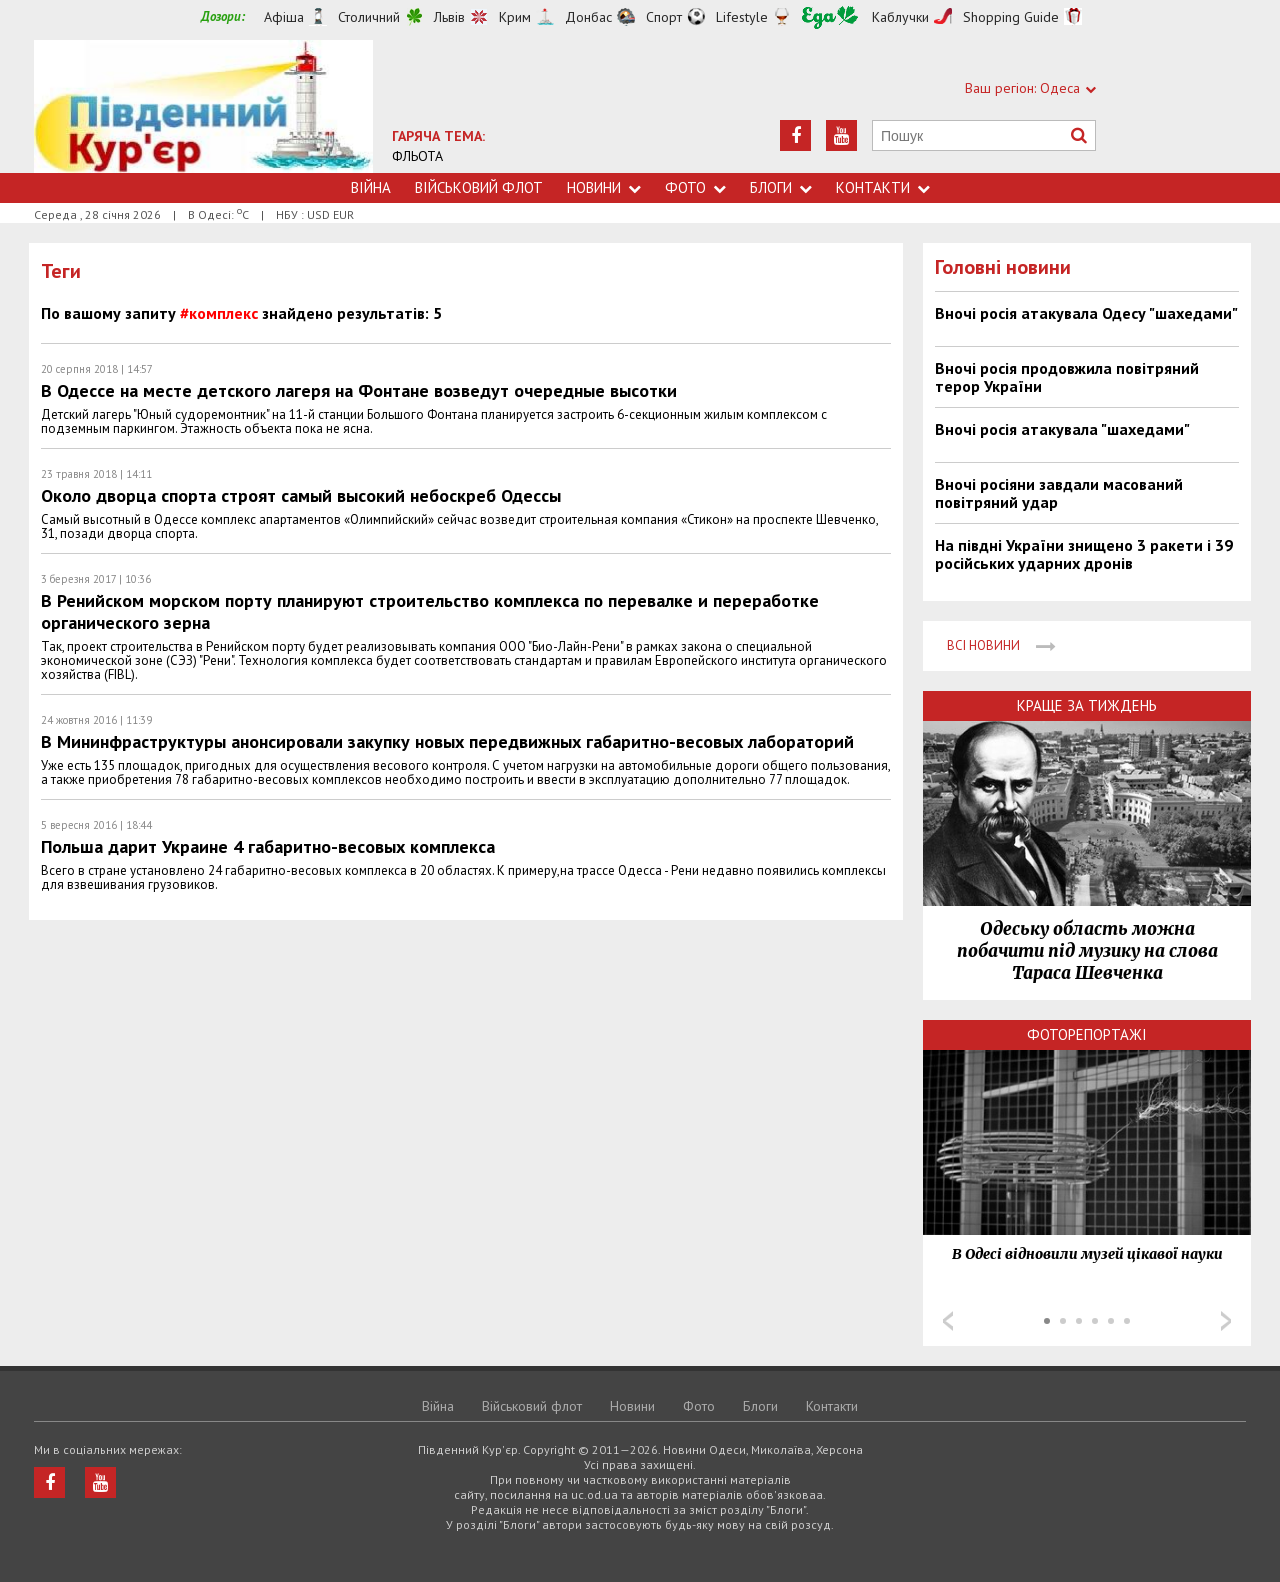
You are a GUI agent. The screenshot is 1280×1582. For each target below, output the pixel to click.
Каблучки (900, 17)
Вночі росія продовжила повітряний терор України (1067, 377)
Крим (515, 17)
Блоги (781, 187)
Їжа (830, 17)
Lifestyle (742, 17)
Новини (604, 187)
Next (1226, 1321)
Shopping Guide (1011, 17)
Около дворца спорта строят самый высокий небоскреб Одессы (301, 495)
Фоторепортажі (1087, 1034)
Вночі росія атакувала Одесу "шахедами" (1086, 313)
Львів (449, 17)
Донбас (588, 17)
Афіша (284, 17)
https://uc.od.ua (203, 106)
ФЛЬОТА (417, 156)
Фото (695, 187)
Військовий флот (479, 187)
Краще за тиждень (1087, 705)
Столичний (369, 17)
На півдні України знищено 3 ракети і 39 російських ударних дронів (1084, 554)
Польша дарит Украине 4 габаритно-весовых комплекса (268, 846)
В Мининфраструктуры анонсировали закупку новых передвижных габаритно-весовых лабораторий (447, 741)
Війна (371, 187)
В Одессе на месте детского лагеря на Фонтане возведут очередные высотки (359, 390)
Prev (948, 1321)
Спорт (664, 17)
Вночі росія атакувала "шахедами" (1062, 429)
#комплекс (219, 313)
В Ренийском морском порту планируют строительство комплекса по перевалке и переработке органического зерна (430, 611)
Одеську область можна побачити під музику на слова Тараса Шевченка (1087, 951)
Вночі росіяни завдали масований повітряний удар (1059, 493)
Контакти (883, 187)
